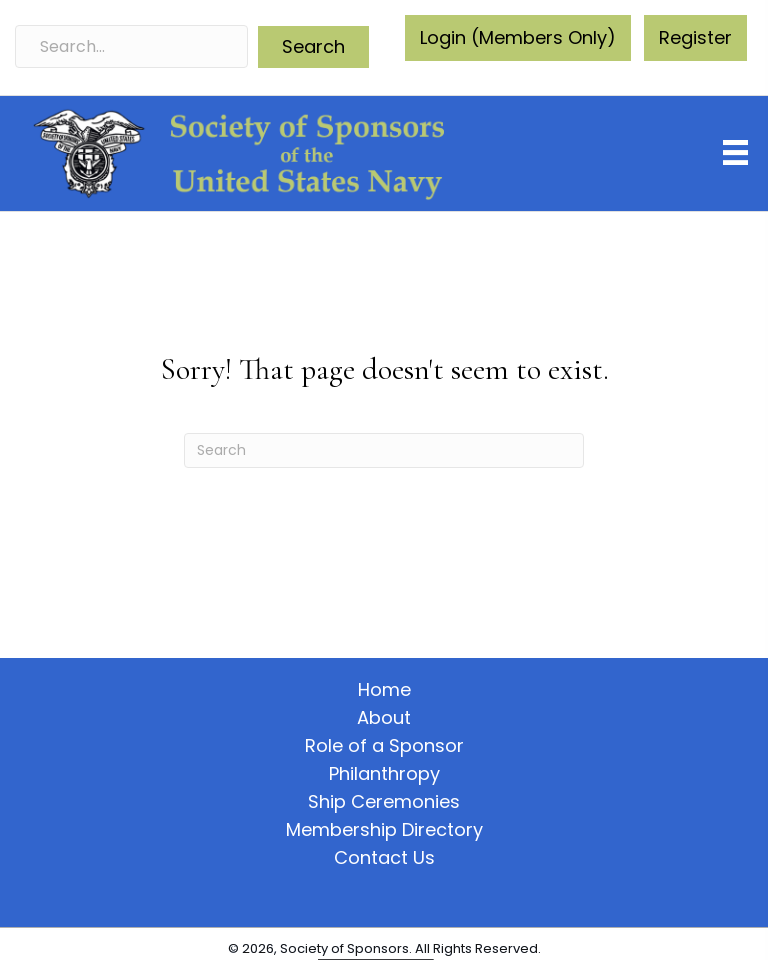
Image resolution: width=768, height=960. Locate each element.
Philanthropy (384, 774)
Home (384, 690)
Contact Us (384, 858)
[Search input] (131, 46)
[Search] (384, 450)
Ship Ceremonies (384, 802)
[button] (313, 47)
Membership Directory (384, 830)
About (384, 718)
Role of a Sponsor (384, 746)
